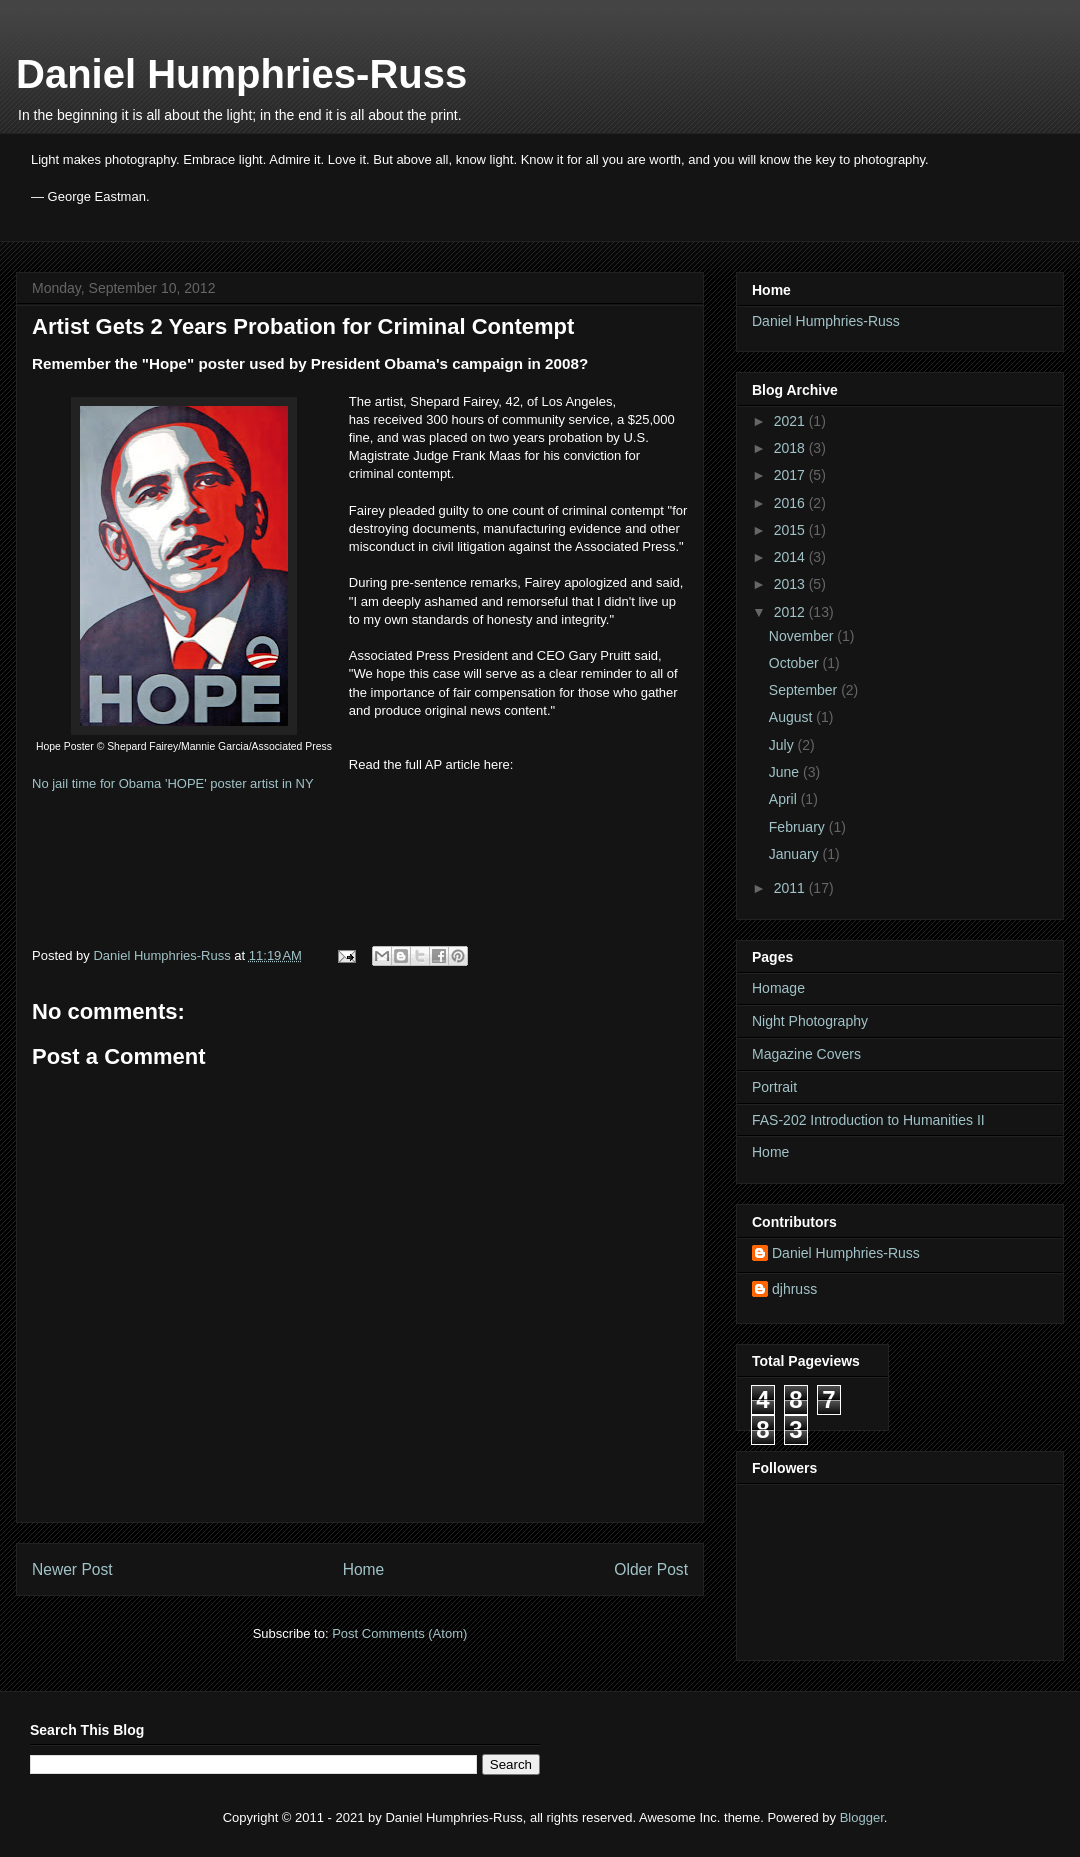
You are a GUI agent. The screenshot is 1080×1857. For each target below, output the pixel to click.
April (785, 799)
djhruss (794, 1289)
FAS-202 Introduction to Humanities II (868, 1120)
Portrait (774, 1087)
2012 (791, 612)
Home (364, 1569)
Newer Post (72, 1569)
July (783, 745)
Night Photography (810, 1021)
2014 (791, 557)
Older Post (651, 1569)
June (786, 772)
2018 (791, 448)
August (792, 717)
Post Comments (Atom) (399, 1633)
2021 (791, 421)
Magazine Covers (806, 1054)
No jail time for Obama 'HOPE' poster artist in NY (173, 783)
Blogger (862, 1817)
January (796, 854)
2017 (791, 475)
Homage (778, 988)
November (803, 636)
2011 (791, 888)
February (799, 827)
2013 (791, 584)
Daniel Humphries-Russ (241, 74)
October (796, 663)
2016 (791, 503)
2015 (791, 530)
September (805, 690)
